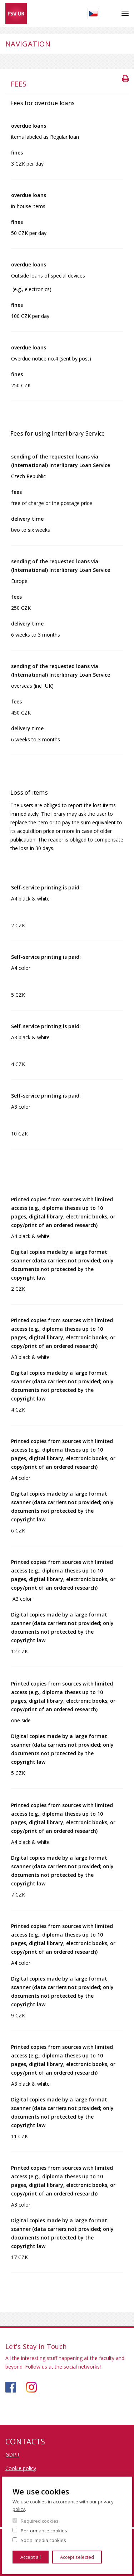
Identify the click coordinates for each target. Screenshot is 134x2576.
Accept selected (77, 2557)
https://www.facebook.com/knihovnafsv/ (10, 2387)
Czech (93, 13)
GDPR (12, 2454)
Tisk (126, 78)
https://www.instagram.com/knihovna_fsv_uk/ (31, 2387)
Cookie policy (20, 2468)
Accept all (30, 2557)
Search (110, 13)
